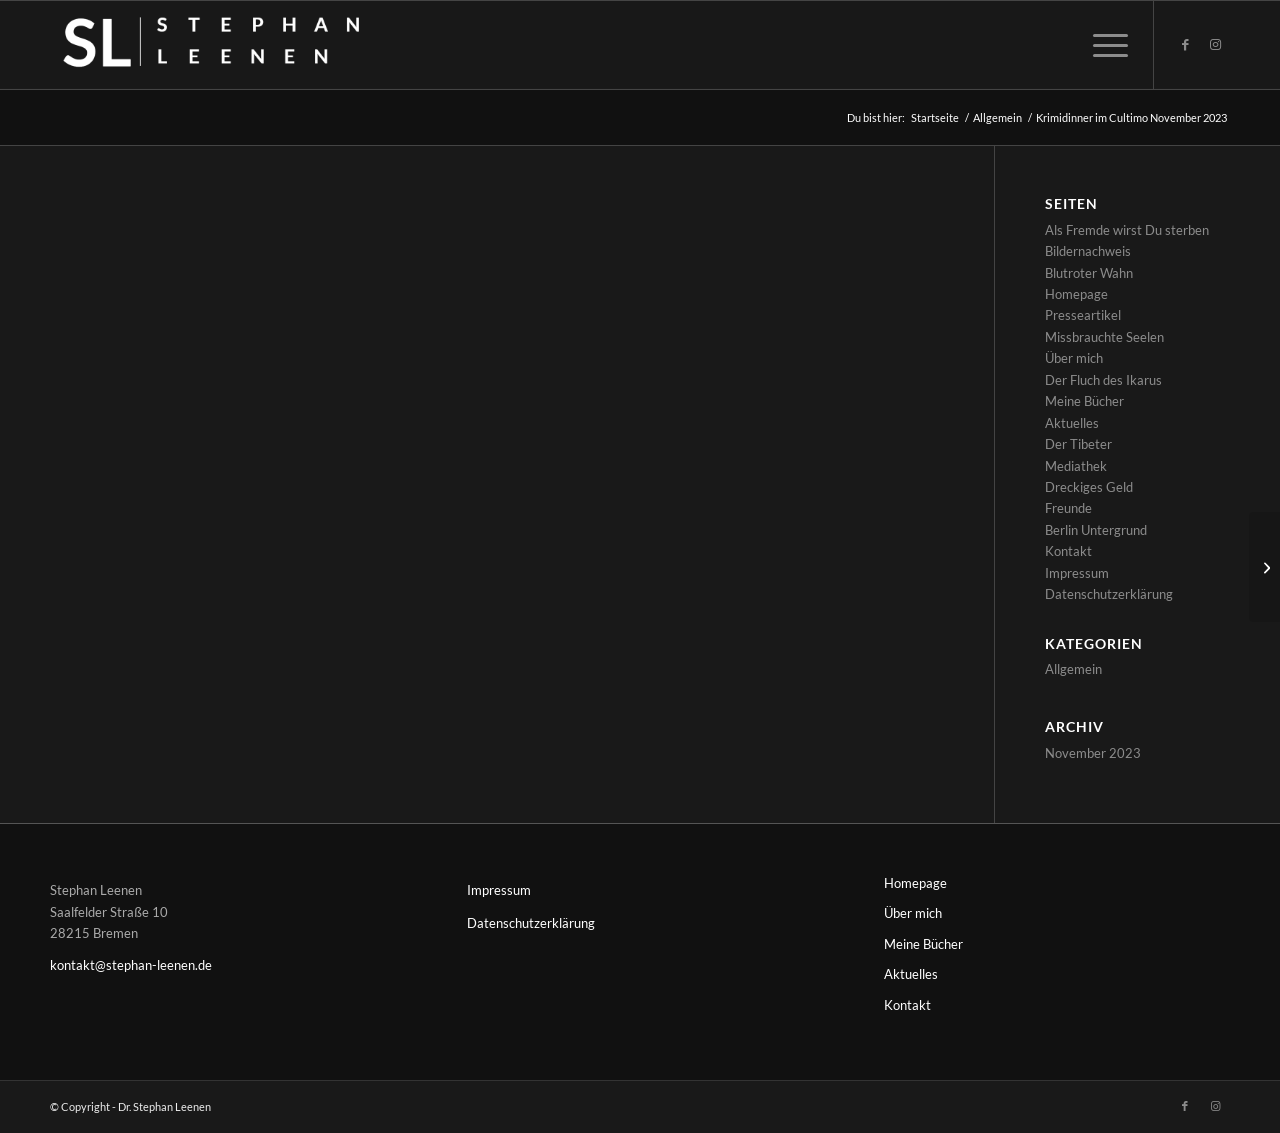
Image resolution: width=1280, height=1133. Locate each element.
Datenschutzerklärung (1109, 594)
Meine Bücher (1084, 401)
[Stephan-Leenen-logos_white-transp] (241, 45)
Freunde (1068, 508)
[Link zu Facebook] (1185, 44)
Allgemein (1073, 669)
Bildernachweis (1088, 251)
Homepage (1076, 294)
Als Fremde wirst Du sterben (1127, 230)
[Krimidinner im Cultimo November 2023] (1264, 567)
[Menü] (1104, 45)
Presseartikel (1083, 315)
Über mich (1074, 358)
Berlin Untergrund (1096, 530)
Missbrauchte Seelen (1104, 337)
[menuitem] (1104, 45)
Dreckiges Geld (1089, 487)
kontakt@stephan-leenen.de (131, 965)
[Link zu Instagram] (1215, 44)
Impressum (1077, 573)
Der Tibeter (1078, 444)
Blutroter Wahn (1089, 273)
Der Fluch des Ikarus (1103, 380)
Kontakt (1068, 551)
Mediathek (1076, 466)
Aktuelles (1072, 423)
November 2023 (1093, 753)
